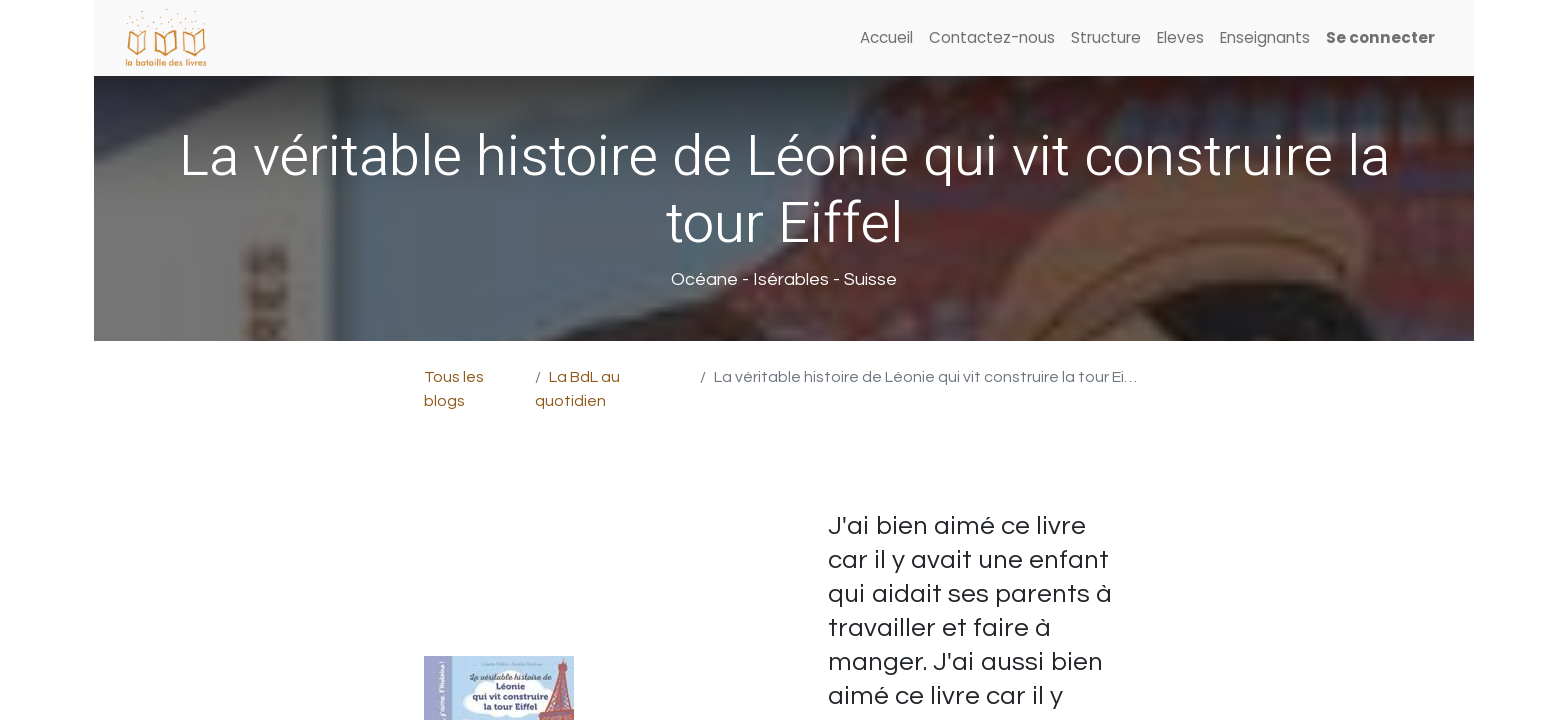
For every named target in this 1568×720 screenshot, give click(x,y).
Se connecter (1380, 37)
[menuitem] (886, 38)
